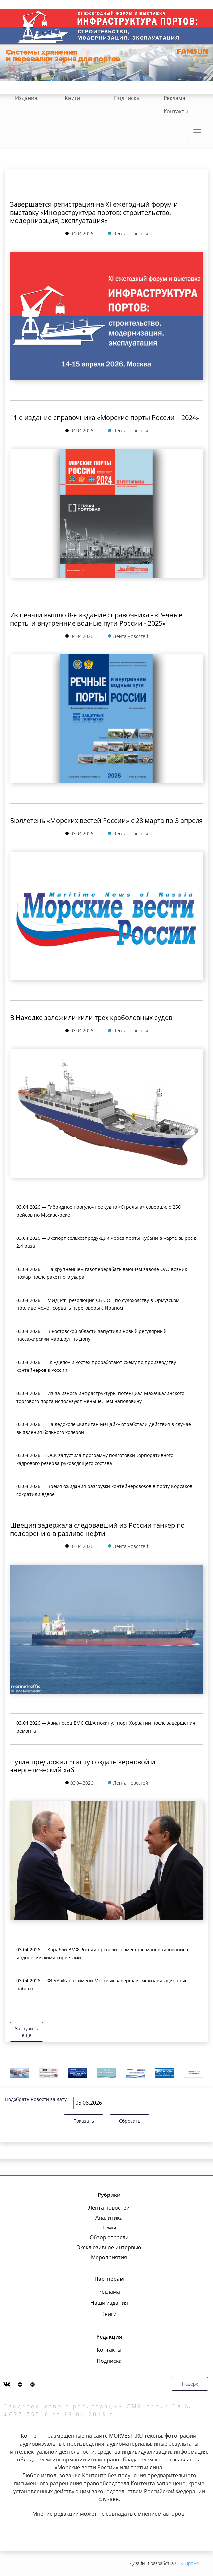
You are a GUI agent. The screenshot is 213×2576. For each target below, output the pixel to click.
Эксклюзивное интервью (109, 2247)
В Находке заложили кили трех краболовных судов (91, 1017)
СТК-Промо (187, 2563)
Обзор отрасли (109, 2237)
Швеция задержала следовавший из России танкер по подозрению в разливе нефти (97, 1529)
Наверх (190, 2384)
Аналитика (109, 2217)
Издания (26, 98)
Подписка (126, 98)
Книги (72, 98)
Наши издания (109, 2302)
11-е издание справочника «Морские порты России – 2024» (104, 417)
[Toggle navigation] (197, 132)
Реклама (174, 98)
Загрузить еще (26, 2031)
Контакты (176, 111)
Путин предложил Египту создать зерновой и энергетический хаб (82, 1765)
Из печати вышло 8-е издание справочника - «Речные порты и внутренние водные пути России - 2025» (96, 619)
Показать (83, 2121)
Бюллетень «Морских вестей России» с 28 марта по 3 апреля (106, 820)
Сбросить (129, 2121)
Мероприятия (109, 2257)
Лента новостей (109, 2207)
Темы (109, 2227)
